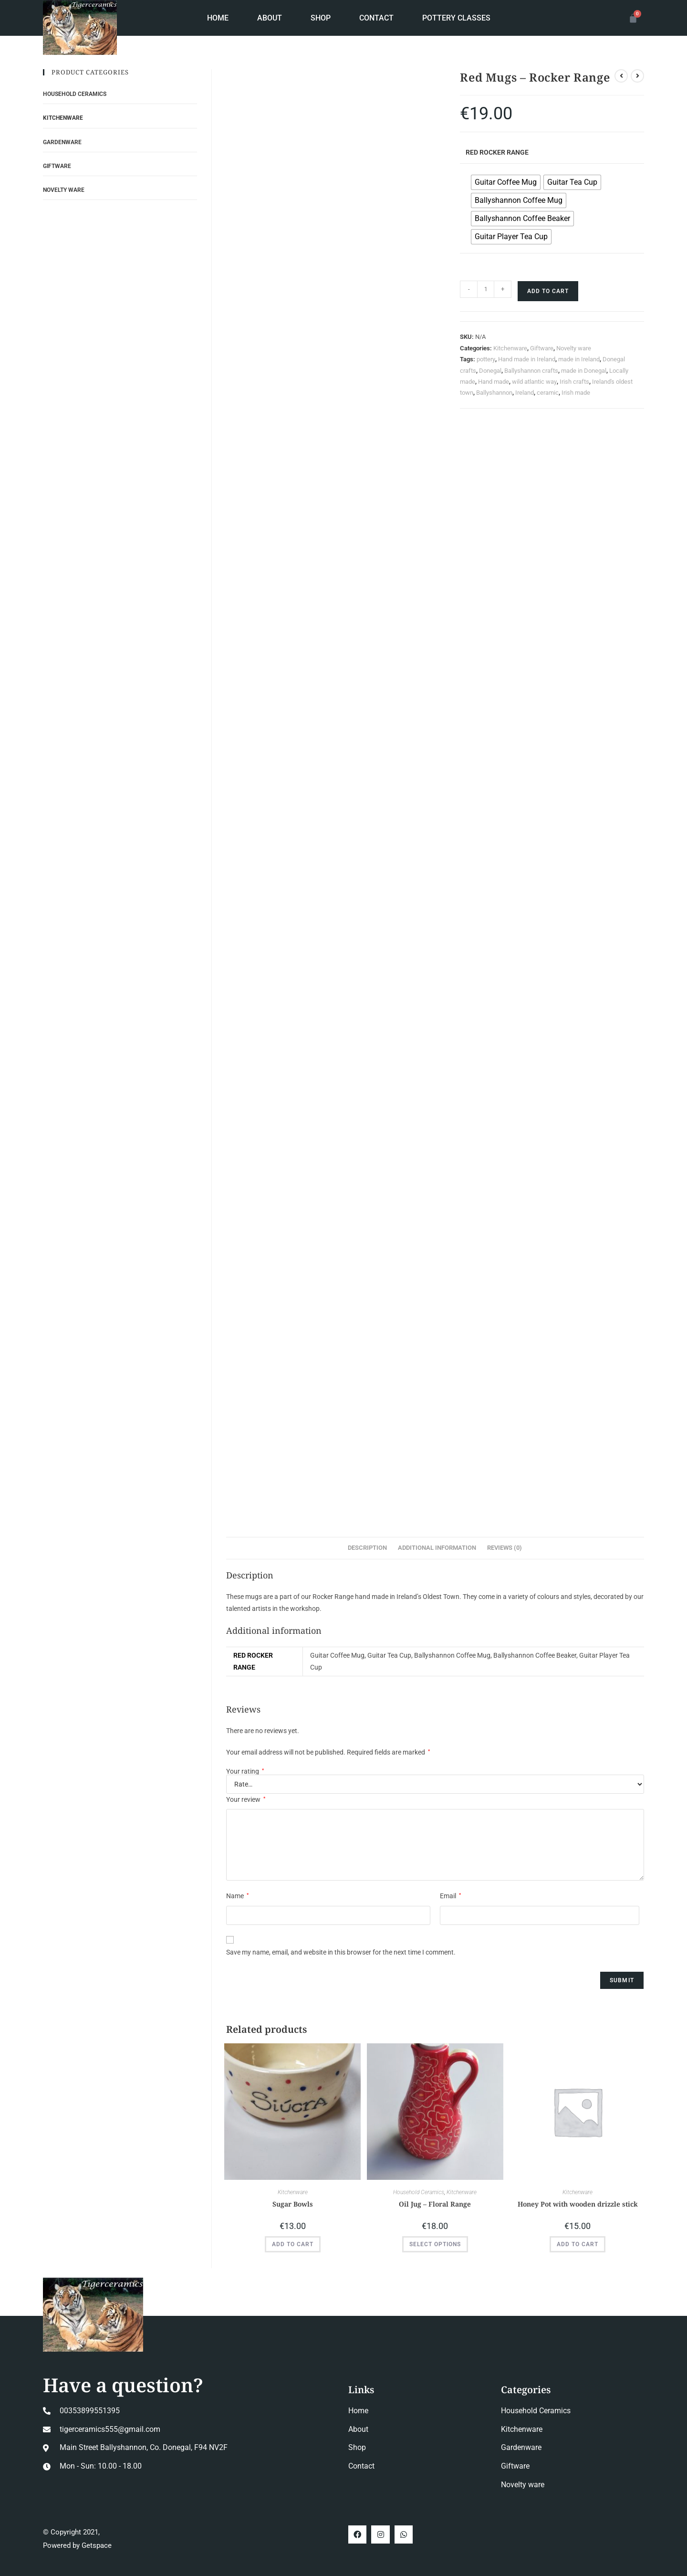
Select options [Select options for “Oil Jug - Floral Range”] (435, 2244)
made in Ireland (579, 359)
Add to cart (548, 291)
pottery (486, 359)
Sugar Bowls (292, 2203)
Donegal (490, 370)
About (269, 17)
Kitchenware (510, 348)
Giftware (541, 348)
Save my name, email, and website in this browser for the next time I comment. (341, 1952)
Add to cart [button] (292, 2244)
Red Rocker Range (497, 152)
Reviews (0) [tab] (504, 1547)
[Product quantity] (485, 289)
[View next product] (637, 76)
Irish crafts (574, 381)
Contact (376, 17)
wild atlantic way (534, 381)
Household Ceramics (418, 2192)
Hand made (493, 381)
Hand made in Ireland (526, 359)
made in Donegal (583, 370)
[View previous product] (621, 76)
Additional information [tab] (437, 1547)
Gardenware (62, 142)
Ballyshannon (494, 392)
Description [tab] (367, 1547)
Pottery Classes (456, 17)
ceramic (548, 392)
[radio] (505, 182)
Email (450, 1896)
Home (218, 17)
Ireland (524, 392)
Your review (245, 1799)
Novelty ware (573, 348)
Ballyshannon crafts (531, 370)
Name (237, 1896)
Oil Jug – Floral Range (435, 2203)
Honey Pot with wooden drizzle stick (578, 2203)
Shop (321, 17)
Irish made (576, 392)
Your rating (245, 1771)
